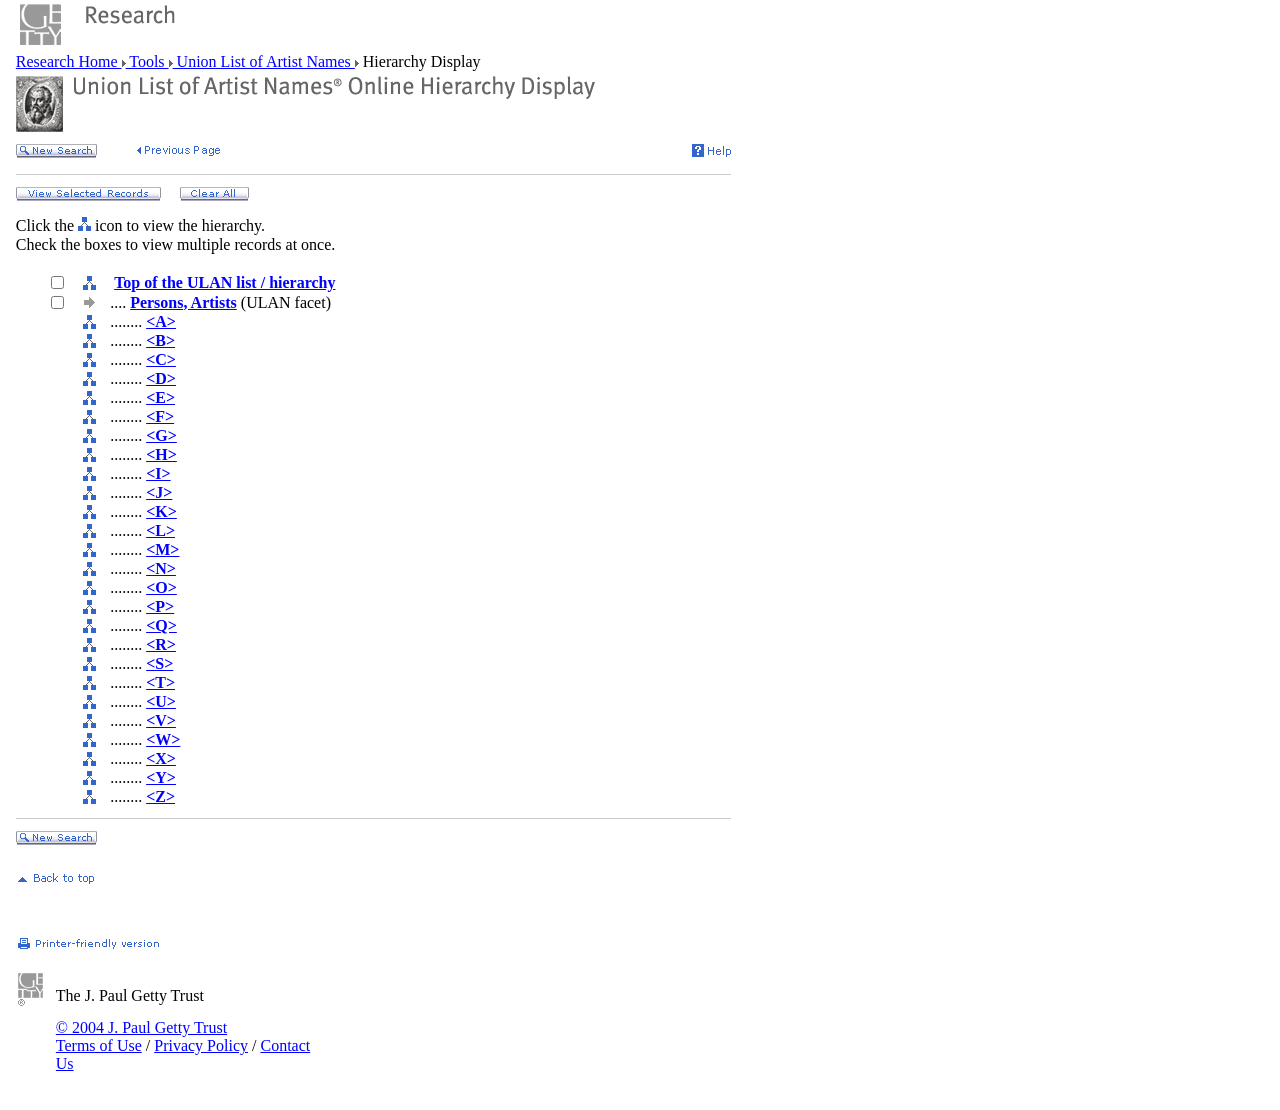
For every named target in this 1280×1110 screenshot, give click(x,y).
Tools (147, 61)
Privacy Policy (201, 1045)
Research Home (69, 61)
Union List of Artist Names (264, 61)
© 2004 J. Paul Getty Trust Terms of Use (141, 1036)
